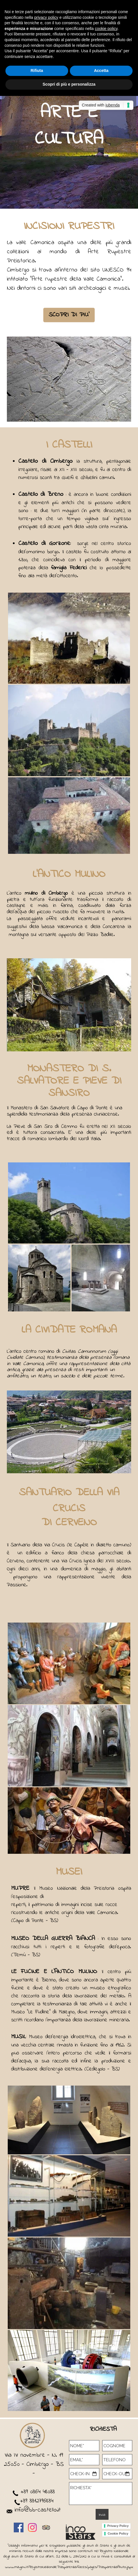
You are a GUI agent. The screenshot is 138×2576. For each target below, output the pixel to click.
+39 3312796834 (33, 2500)
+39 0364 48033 (38, 2491)
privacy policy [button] (46, 17)
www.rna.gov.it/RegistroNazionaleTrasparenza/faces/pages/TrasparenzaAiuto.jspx (69, 2567)
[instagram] (32, 2527)
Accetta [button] (101, 70)
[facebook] (18, 2527)
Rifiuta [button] (37, 70)
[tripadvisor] (46, 2527)
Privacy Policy (118, 2525)
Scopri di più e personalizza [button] (69, 84)
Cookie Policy (118, 2533)
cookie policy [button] (106, 28)
